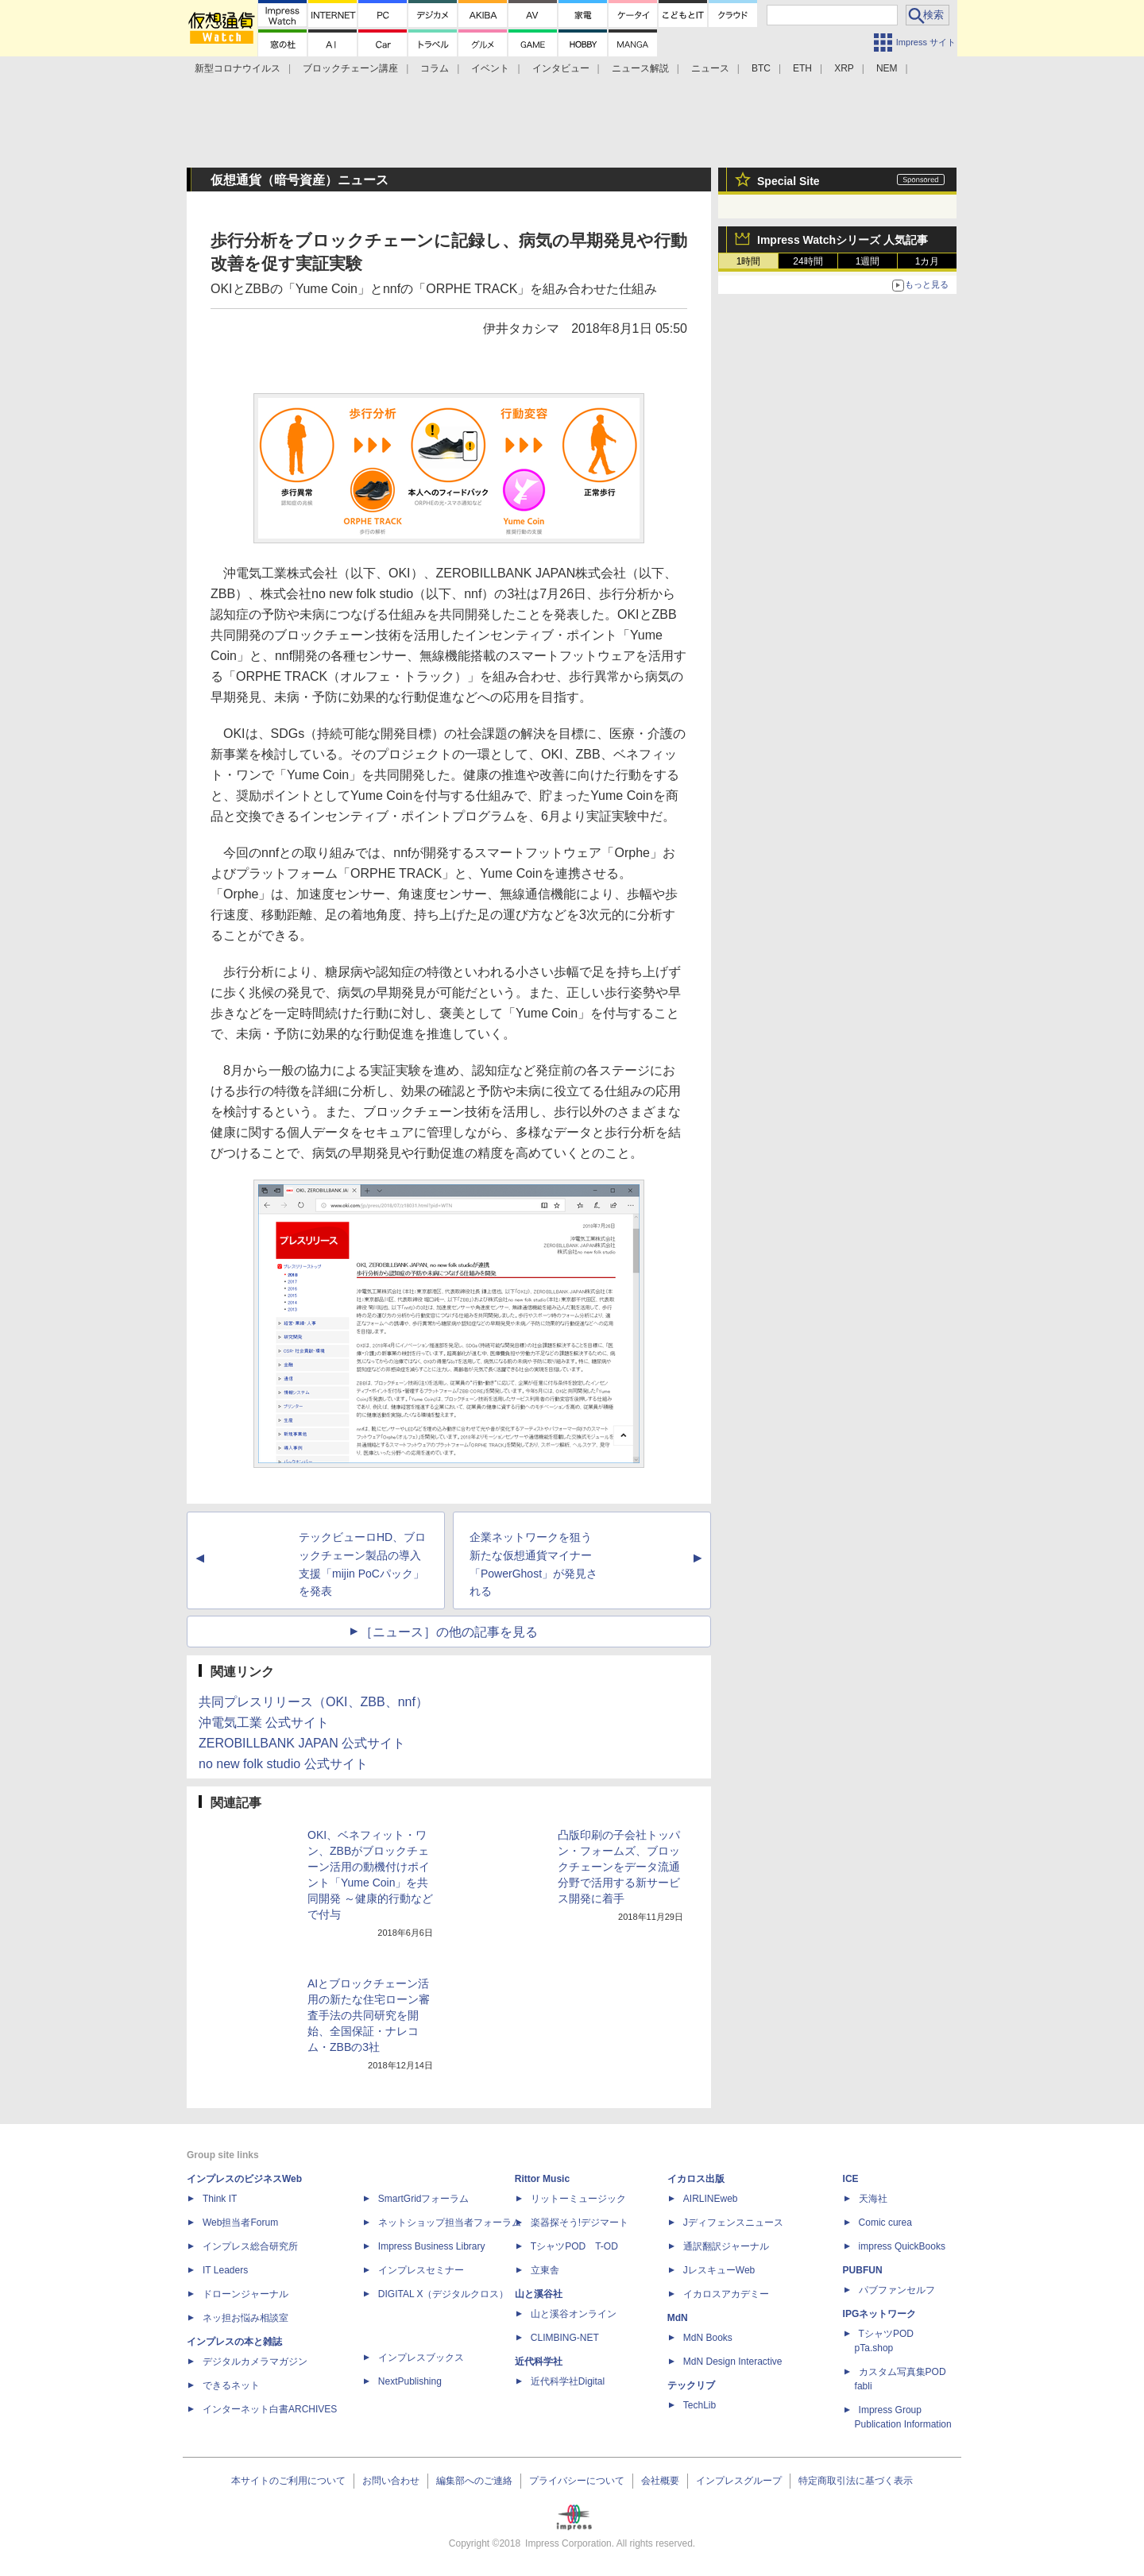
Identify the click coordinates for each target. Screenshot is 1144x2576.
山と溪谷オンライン (573, 2313)
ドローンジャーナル (245, 2294)
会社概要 (660, 2480)
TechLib (699, 2405)
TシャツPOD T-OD (574, 2246)
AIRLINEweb (710, 2198)
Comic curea (885, 2222)
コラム (434, 68)
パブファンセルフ (897, 2290)
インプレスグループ (739, 2480)
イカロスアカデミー (726, 2294)
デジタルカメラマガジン (255, 2361)
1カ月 (927, 261)
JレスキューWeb (719, 2270)
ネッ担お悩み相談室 (245, 2317)
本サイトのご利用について (288, 2480)
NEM (887, 68)
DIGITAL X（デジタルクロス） (443, 2294)
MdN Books (707, 2337)
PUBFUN (863, 2270)
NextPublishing (410, 2381)
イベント (490, 68)
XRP (844, 68)
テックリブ (691, 2385)
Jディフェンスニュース (733, 2222)
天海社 (873, 2198)
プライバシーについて (576, 2480)
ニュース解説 (640, 68)
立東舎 (545, 2270)
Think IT (220, 2198)
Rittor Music (542, 2178)
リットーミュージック (578, 2198)
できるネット (231, 2385)
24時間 (807, 261)
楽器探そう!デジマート (579, 2222)
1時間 (748, 261)
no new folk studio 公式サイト (283, 1764)
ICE (851, 2178)
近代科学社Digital (568, 2381)
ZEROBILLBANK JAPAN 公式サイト (302, 1743)
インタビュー (560, 68)
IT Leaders (225, 2270)
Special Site (788, 181)
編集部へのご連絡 (474, 2480)
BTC (761, 68)
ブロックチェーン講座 (350, 68)
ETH (802, 68)
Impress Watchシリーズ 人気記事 (842, 240)
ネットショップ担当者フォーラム (449, 2222)
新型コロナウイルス (237, 68)
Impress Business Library (431, 2246)
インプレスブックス (421, 2357)
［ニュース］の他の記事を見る (449, 1632)
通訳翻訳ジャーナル (726, 2246)
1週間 (868, 261)
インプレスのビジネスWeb (244, 2178)
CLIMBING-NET (565, 2337)
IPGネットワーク (880, 2313)
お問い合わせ (390, 2480)
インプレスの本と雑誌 (234, 2341)
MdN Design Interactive (733, 2361)
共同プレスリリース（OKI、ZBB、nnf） (313, 1702)
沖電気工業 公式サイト (264, 1722)
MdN (677, 2317)
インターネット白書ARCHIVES (270, 2409)
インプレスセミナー (421, 2270)
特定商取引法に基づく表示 (855, 2480)
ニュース (710, 68)
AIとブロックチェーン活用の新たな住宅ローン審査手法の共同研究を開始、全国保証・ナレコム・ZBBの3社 (368, 2015)
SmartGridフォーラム (424, 2198)
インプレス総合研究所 (250, 2246)
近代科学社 (538, 2361)
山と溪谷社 (538, 2294)
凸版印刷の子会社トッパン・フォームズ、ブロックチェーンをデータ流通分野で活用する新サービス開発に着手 (619, 1867)
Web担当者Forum (240, 2222)
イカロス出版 (696, 2178)
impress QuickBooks (902, 2246)
